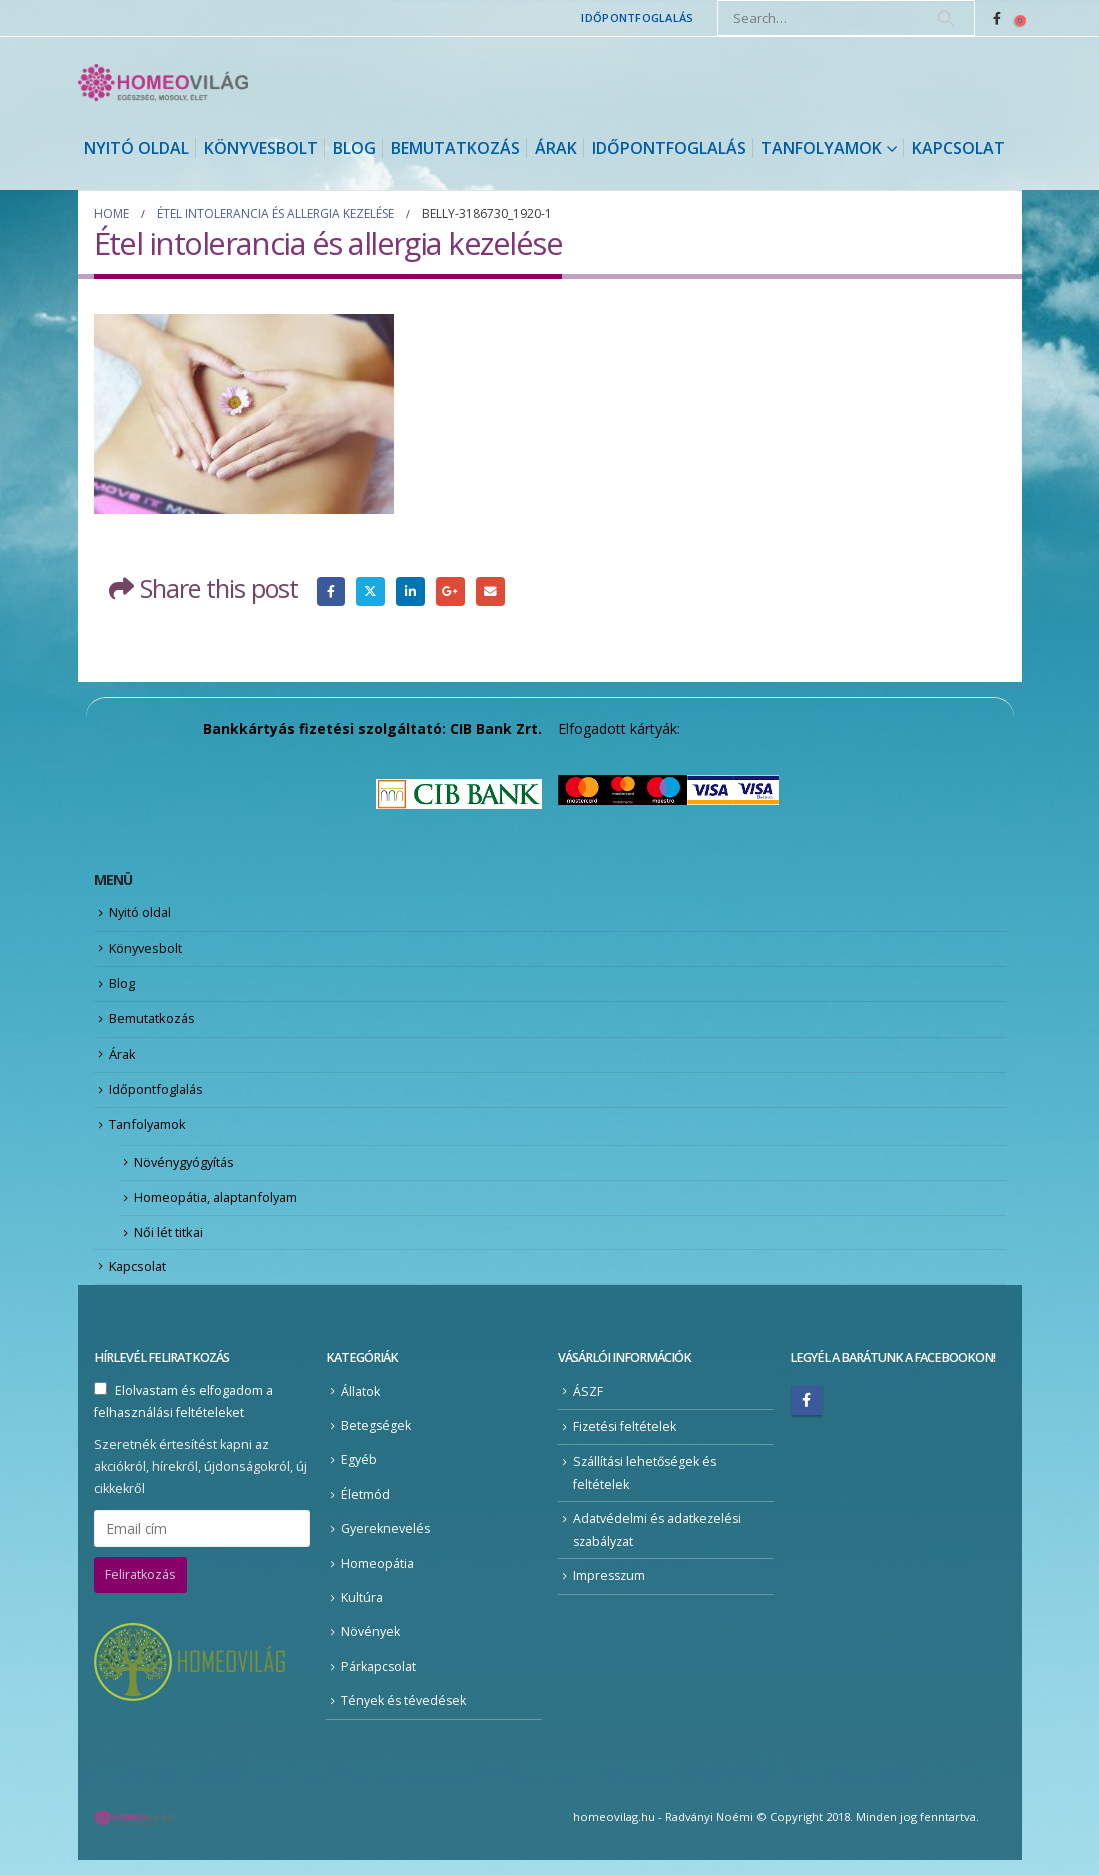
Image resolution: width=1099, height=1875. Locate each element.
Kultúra (362, 1611)
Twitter (371, 591)
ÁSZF (588, 1404)
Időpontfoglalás (637, 17)
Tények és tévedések (404, 1715)
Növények (370, 1646)
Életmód (365, 1507)
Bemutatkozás (455, 148)
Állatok (360, 1404)
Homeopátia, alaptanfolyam (219, 1207)
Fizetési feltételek (625, 1439)
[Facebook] (997, 18)
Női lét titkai (169, 1244)
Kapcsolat (958, 148)
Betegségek (376, 1438)
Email (493, 591)
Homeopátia (377, 1577)
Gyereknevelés (386, 1542)
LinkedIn (412, 591)
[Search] (946, 18)
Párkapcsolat (379, 1681)
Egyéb (359, 1473)
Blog (354, 148)
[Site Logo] (163, 82)
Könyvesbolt (261, 148)
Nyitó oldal (136, 148)
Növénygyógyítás (186, 1171)
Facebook (331, 591)
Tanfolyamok (821, 148)
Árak (556, 148)
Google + (452, 591)
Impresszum (610, 1590)
